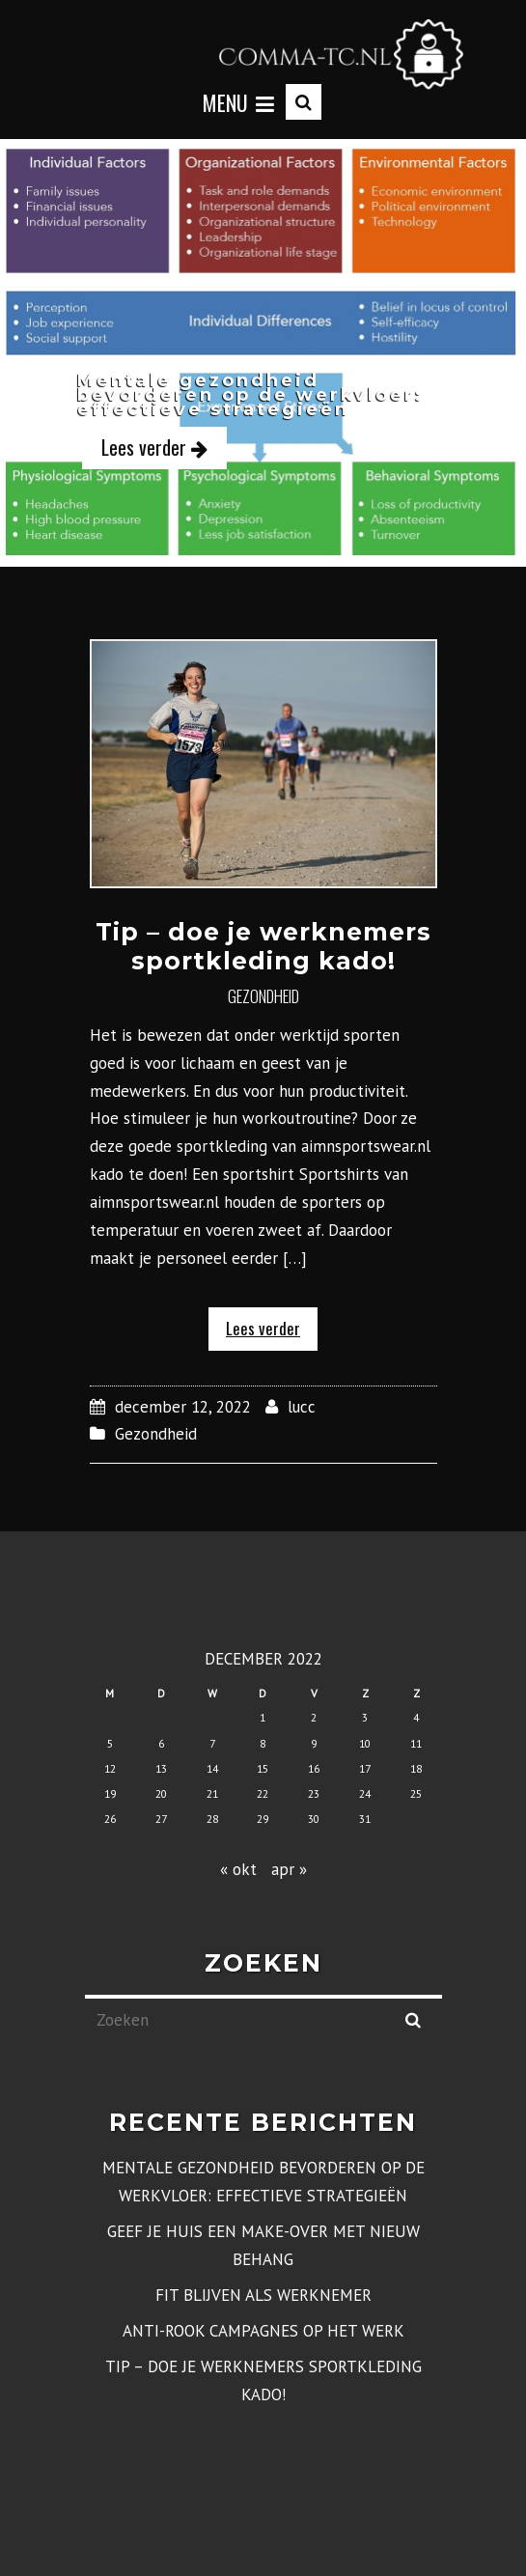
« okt (238, 1869)
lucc (302, 1406)
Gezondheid (263, 996)
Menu (238, 102)
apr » (289, 1869)
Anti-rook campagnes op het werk (263, 2330)
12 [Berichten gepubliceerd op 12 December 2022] (110, 1768)
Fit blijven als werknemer (263, 2295)
